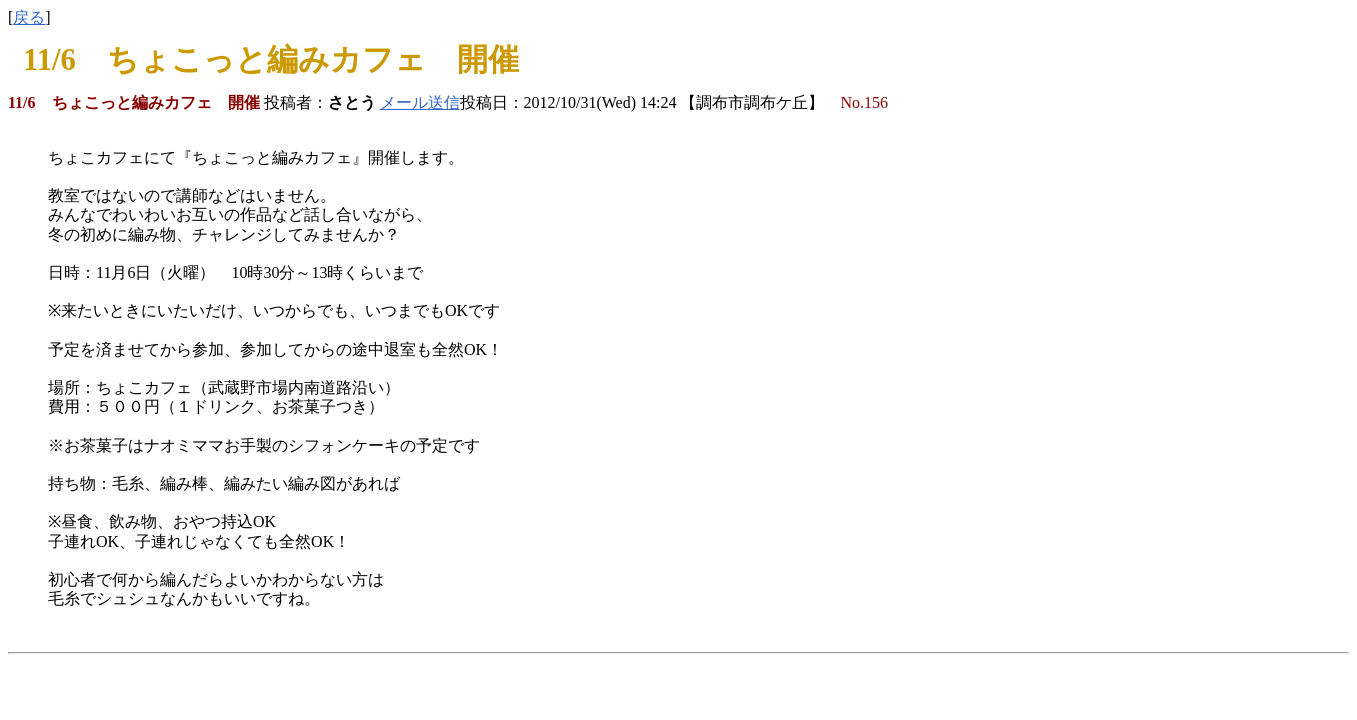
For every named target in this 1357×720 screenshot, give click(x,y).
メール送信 (420, 102)
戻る (29, 17)
